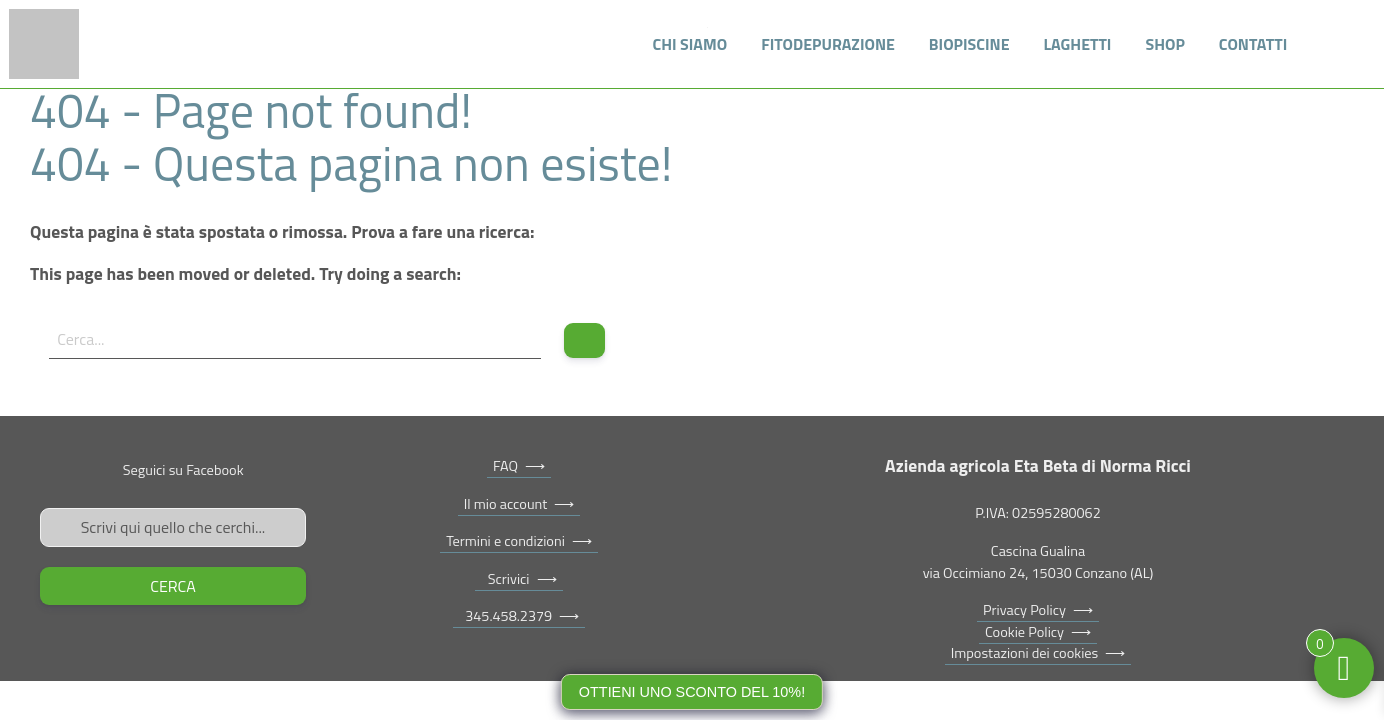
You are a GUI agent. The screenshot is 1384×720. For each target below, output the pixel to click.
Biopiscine (969, 44)
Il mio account (506, 504)
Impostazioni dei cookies (1025, 653)
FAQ (505, 466)
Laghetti (1078, 44)
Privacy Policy (1024, 610)
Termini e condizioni (505, 541)
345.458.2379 (505, 616)
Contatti (1253, 44)
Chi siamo (689, 44)
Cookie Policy (1024, 632)
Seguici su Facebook (183, 470)
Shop (1164, 44)
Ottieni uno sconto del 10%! (692, 692)
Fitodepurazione (828, 44)
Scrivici (505, 579)
